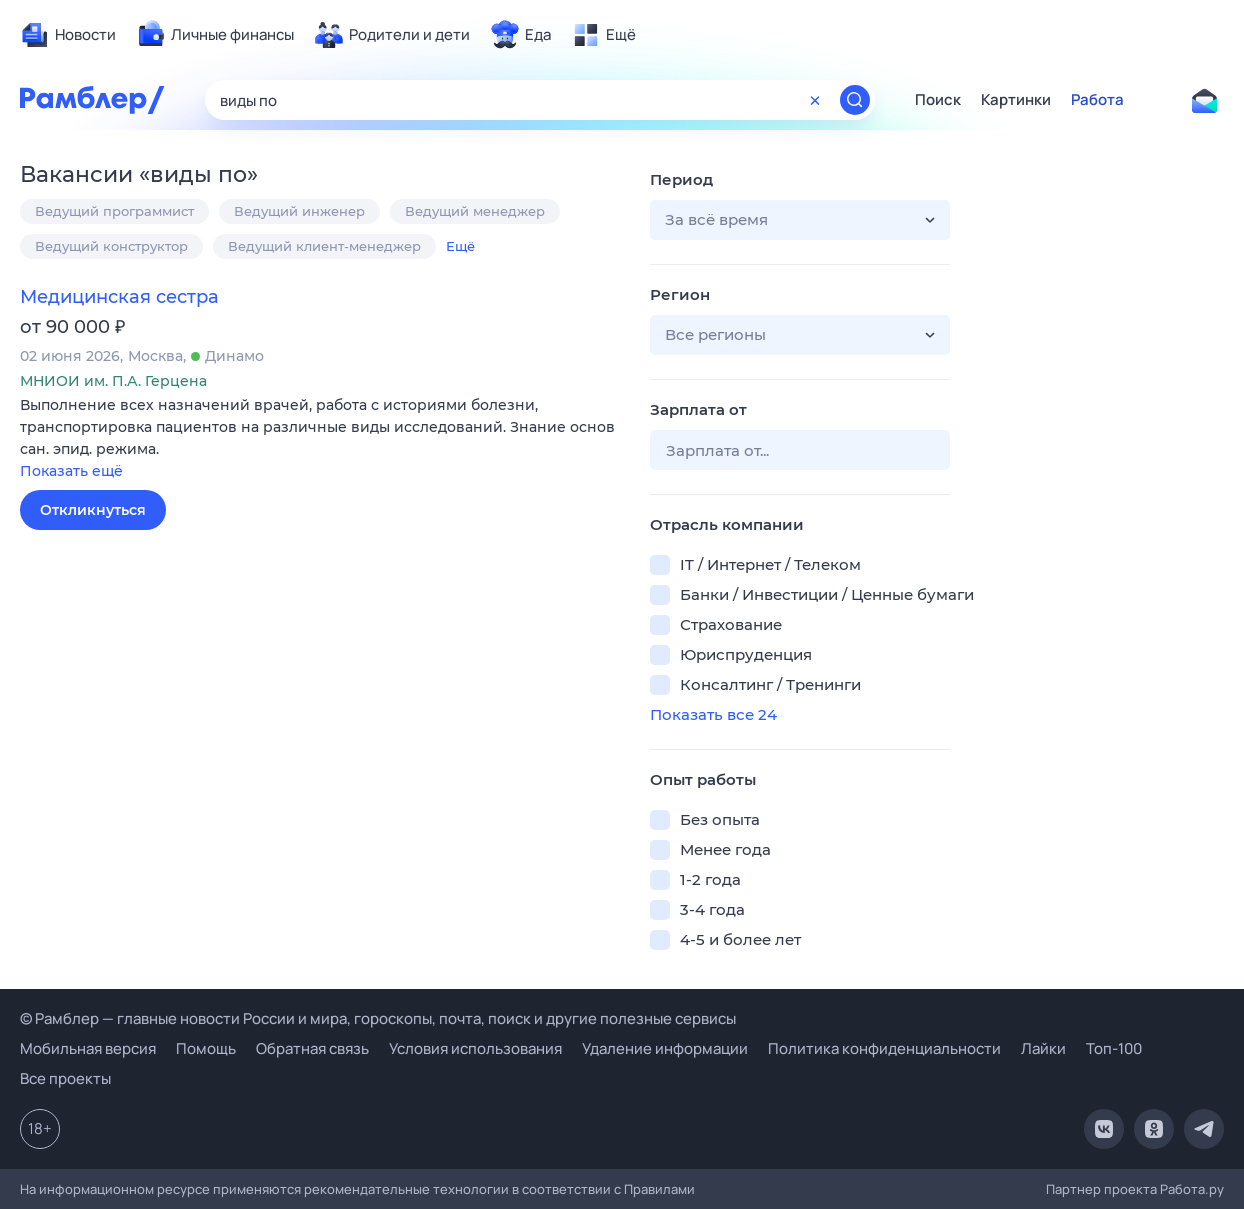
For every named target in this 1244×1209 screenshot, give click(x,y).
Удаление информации (665, 1048)
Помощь (206, 1048)
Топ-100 (1114, 1048)
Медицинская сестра (119, 297)
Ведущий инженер (299, 211)
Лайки (1043, 1048)
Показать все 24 (713, 714)
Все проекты (65, 1078)
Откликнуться (93, 510)
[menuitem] (68, 35)
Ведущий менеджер (475, 211)
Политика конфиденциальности (884, 1048)
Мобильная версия (88, 1048)
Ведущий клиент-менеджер (324, 246)
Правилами (659, 1189)
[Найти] (855, 100)
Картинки (1016, 100)
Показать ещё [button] (71, 471)
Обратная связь (312, 1048)
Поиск (938, 100)
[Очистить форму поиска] (815, 100)
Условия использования (475, 1048)
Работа (1097, 100)
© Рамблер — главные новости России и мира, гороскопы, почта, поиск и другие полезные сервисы (378, 1018)
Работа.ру (1192, 1189)
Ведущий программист (114, 211)
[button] (320, 439)
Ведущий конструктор (111, 246)
